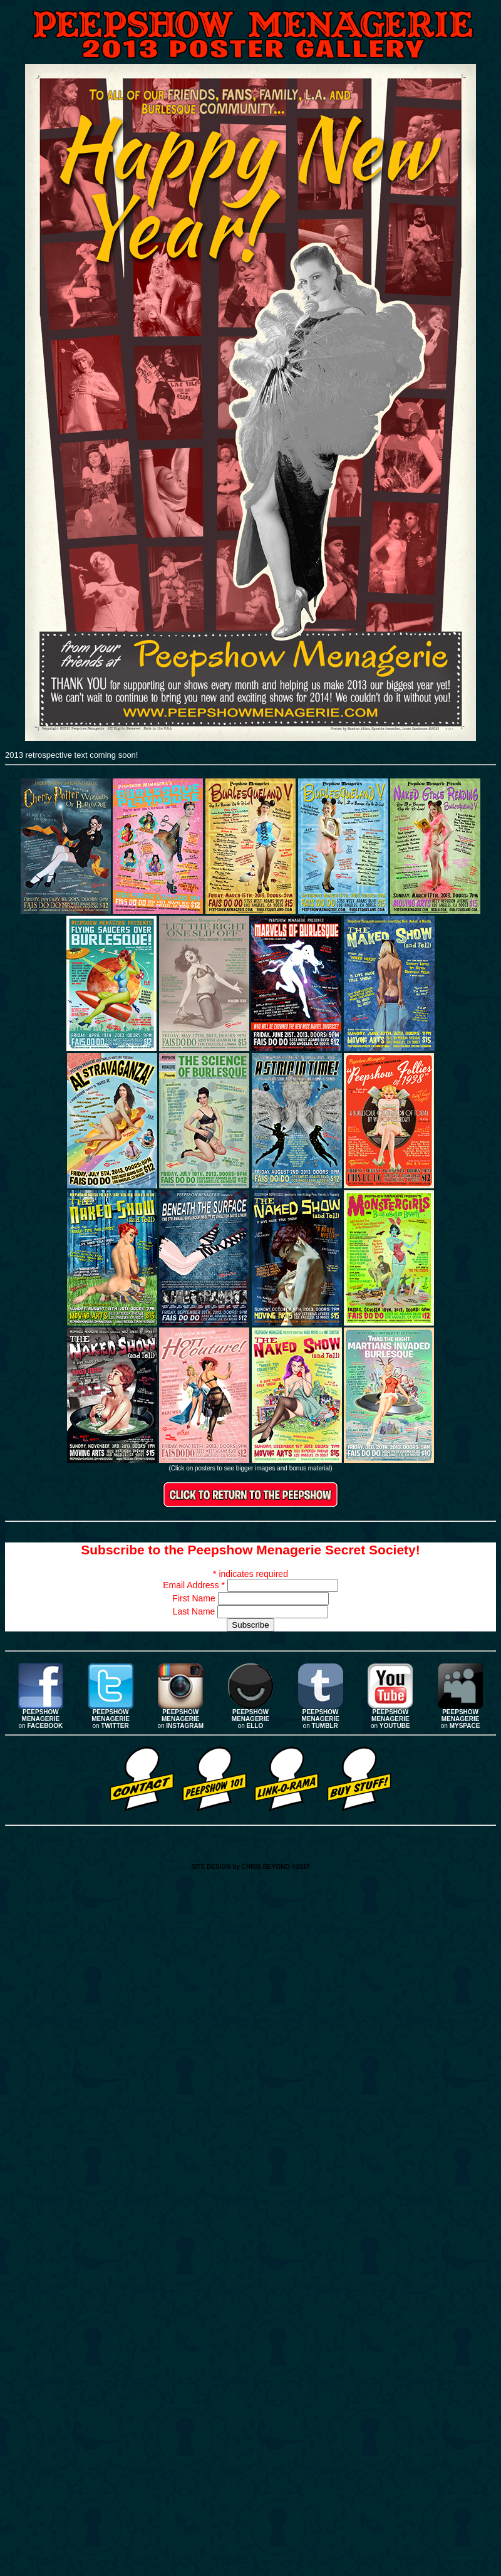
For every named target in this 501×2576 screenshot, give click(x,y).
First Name (194, 1598)
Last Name (195, 1611)
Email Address (195, 1585)
